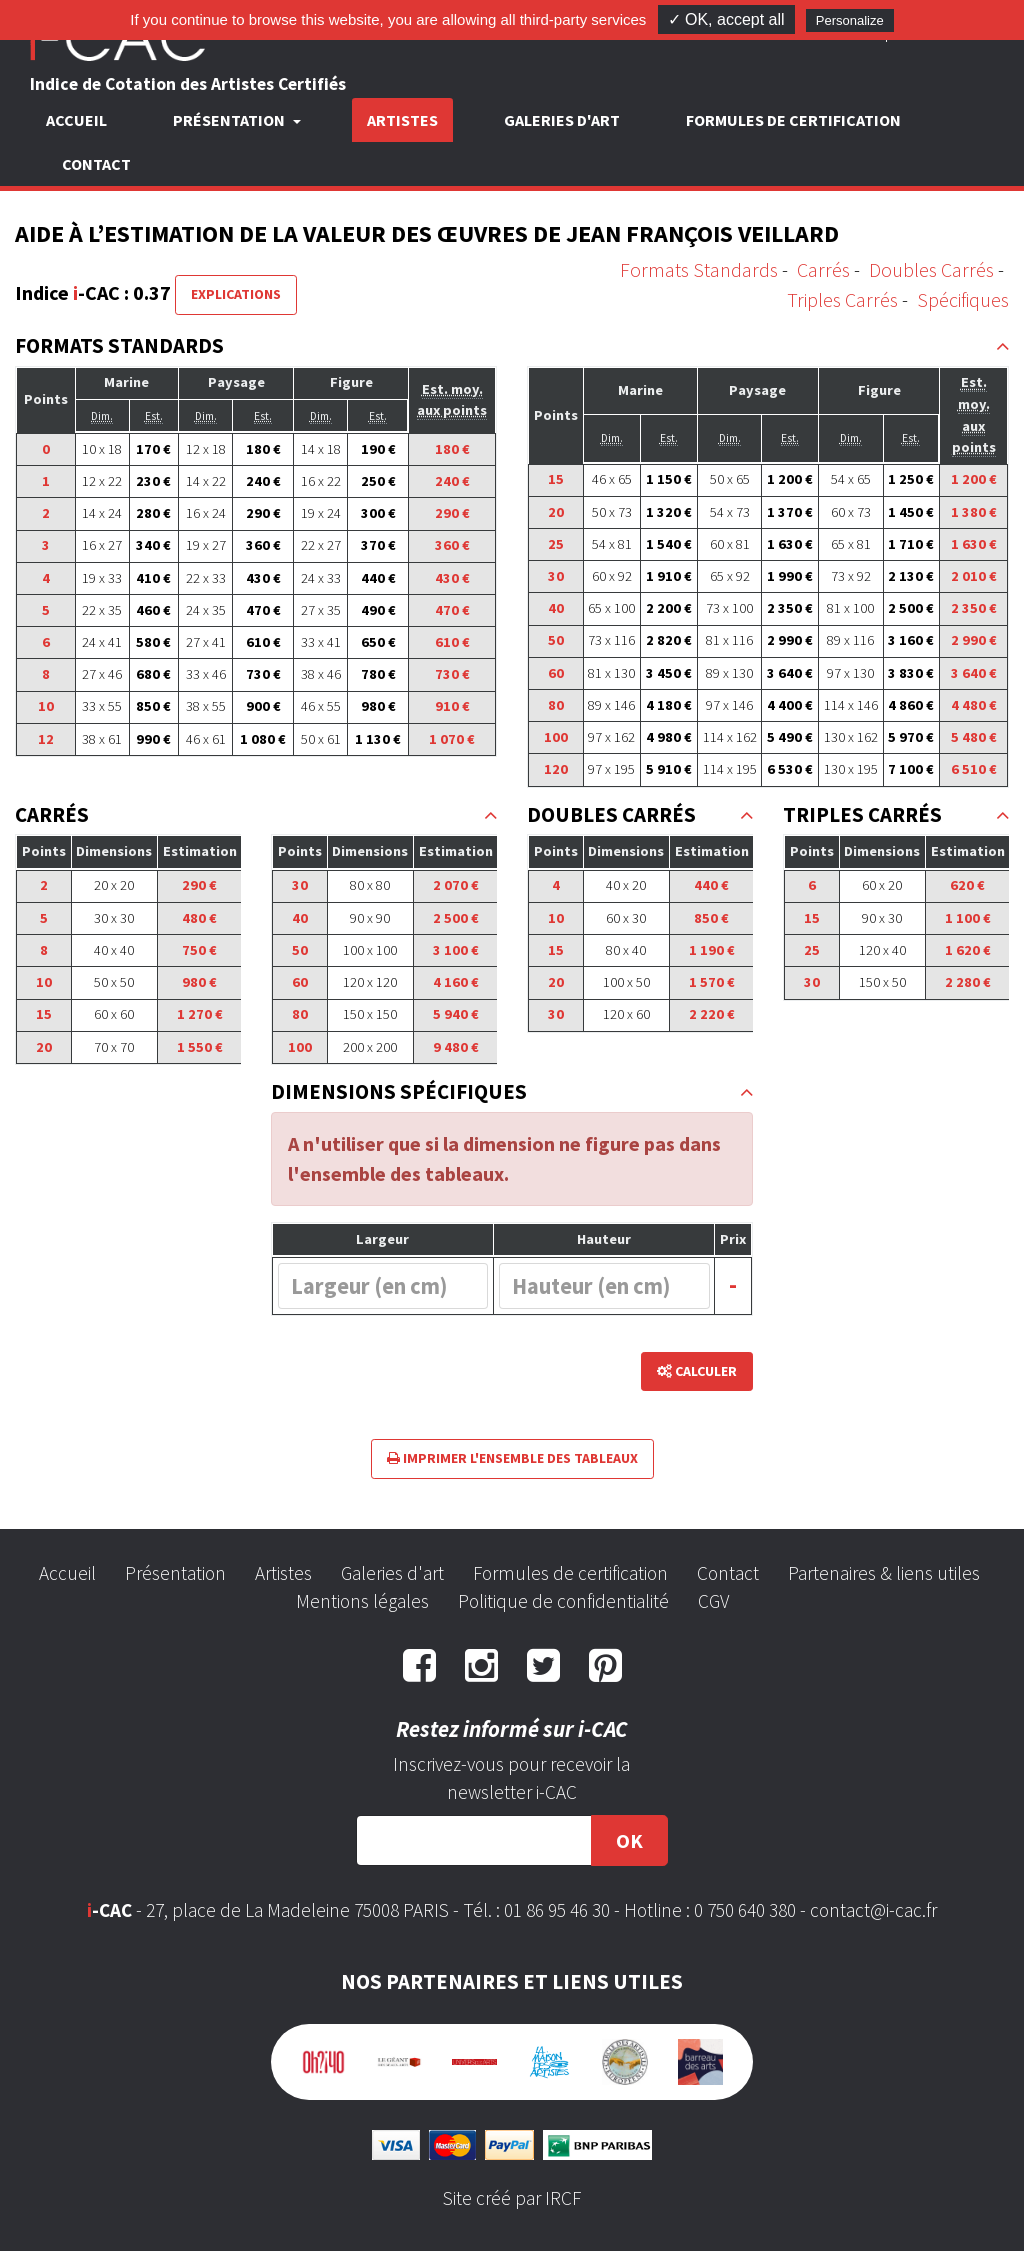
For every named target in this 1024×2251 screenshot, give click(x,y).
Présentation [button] (230, 120)
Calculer (697, 1371)
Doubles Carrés (931, 269)
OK (629, 1840)
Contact (96, 164)
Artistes (402, 120)
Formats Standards (699, 269)
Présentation (175, 1573)
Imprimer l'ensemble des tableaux (512, 1458)
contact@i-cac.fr (873, 1910)
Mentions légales (362, 1601)
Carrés (823, 269)
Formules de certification (793, 120)
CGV (713, 1601)
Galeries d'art (562, 120)
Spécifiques (963, 299)
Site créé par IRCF (512, 2198)
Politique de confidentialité (563, 1601)
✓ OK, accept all (726, 19)
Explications (236, 294)
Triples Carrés (842, 299)
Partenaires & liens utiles (884, 1573)
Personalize (850, 20)
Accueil (76, 120)
